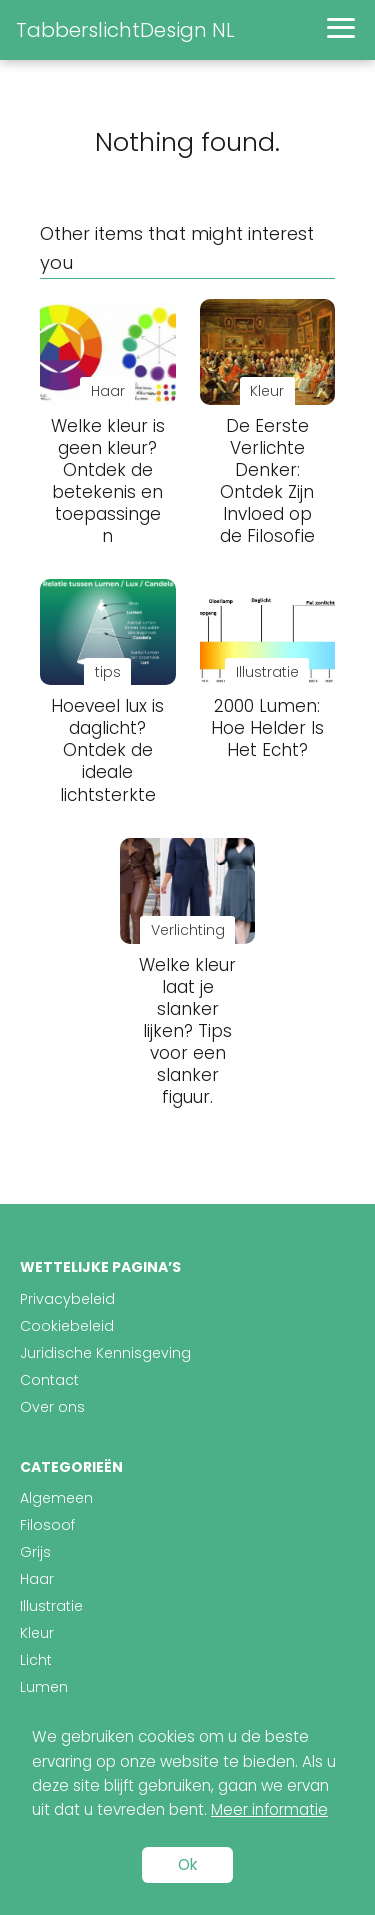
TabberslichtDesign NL (125, 30)
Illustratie (51, 1606)
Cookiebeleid (67, 1326)
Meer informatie (269, 1809)
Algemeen (56, 1498)
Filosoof (47, 1525)
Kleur (37, 1633)
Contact (49, 1380)
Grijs (35, 1552)
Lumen (44, 1687)
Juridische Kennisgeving (105, 1353)
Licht (36, 1660)
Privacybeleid (67, 1299)
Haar (37, 1579)
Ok (187, 1864)
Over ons (52, 1407)
